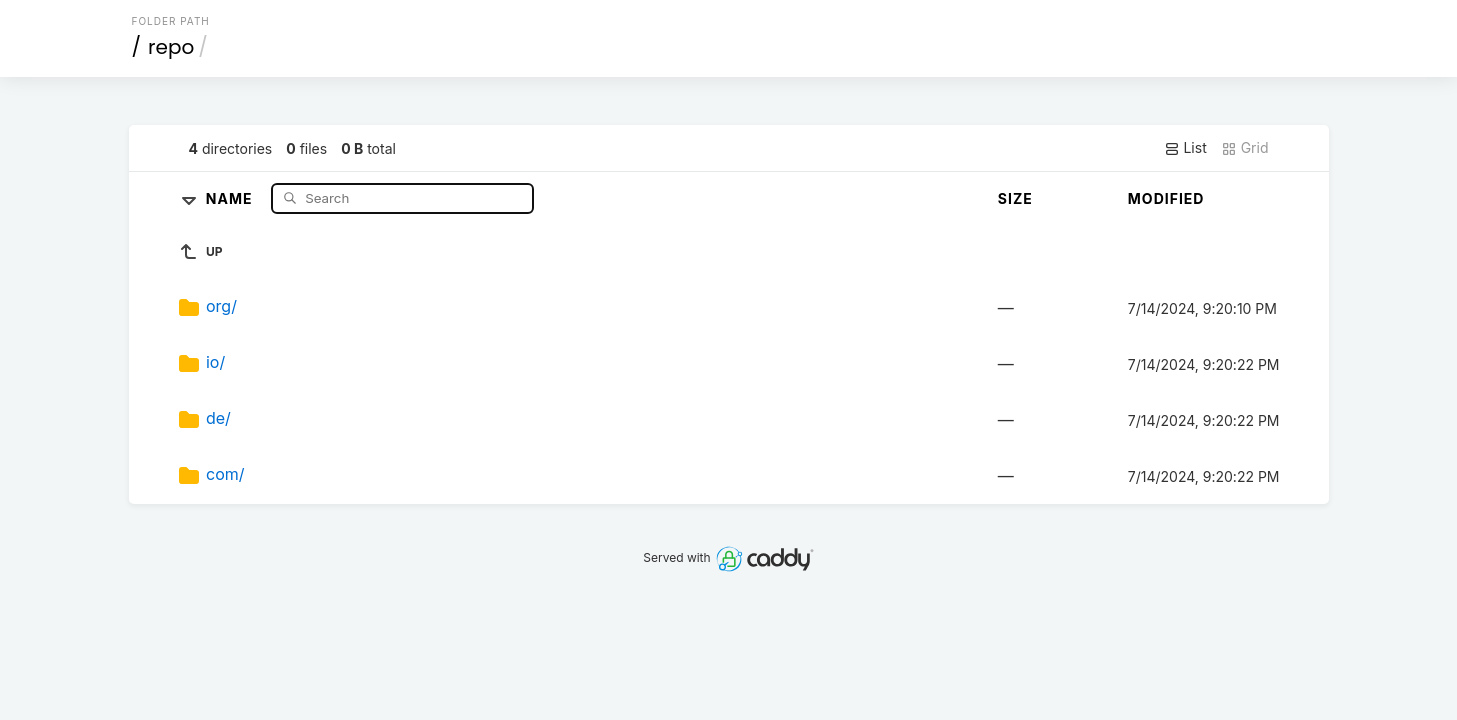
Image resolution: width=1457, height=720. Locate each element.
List (1185, 148)
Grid (1245, 148)
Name (231, 197)
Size (1015, 198)
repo (171, 47)
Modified (1166, 198)
